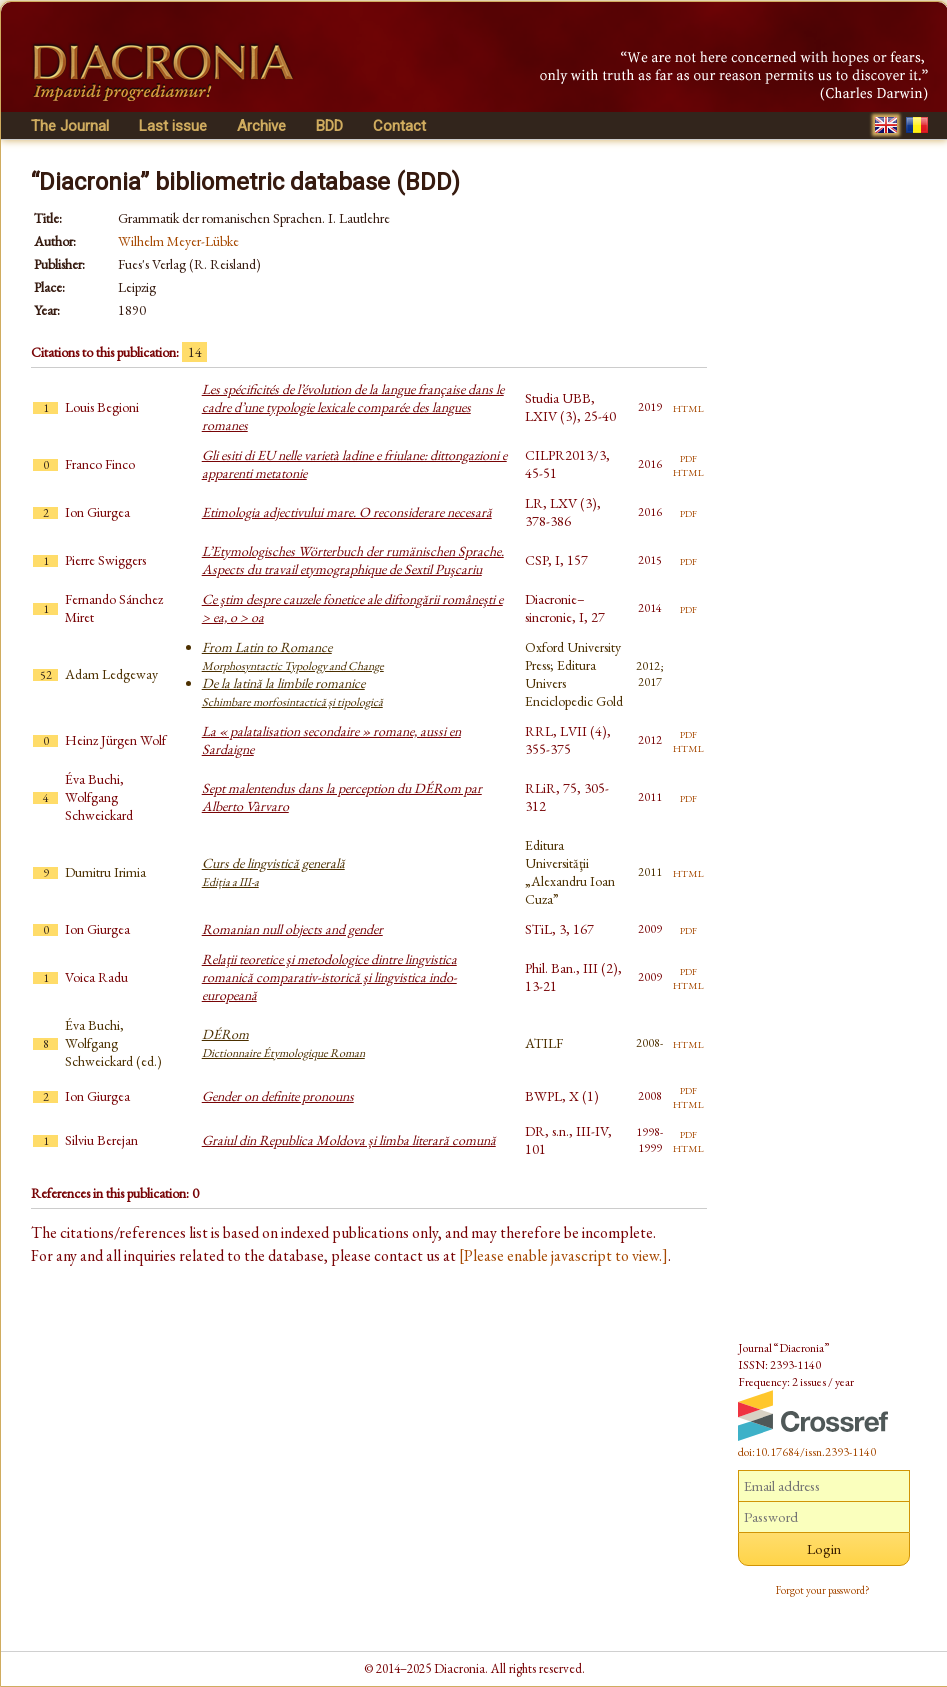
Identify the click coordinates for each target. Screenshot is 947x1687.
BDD (329, 126)
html (688, 407)
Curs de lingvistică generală (273, 872)
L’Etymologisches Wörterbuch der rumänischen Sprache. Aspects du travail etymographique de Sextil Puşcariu (353, 560)
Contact (399, 126)
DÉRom (283, 1043)
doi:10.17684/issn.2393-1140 (807, 1452)
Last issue (173, 126)
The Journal (70, 126)
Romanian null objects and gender (292, 929)
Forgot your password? (823, 1590)
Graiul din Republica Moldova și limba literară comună (349, 1140)
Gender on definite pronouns (278, 1096)
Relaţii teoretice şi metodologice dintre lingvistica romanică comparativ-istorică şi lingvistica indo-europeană (329, 977)
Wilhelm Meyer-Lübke (178, 241)
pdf (688, 457)
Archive (261, 126)
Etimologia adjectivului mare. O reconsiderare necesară (347, 512)
